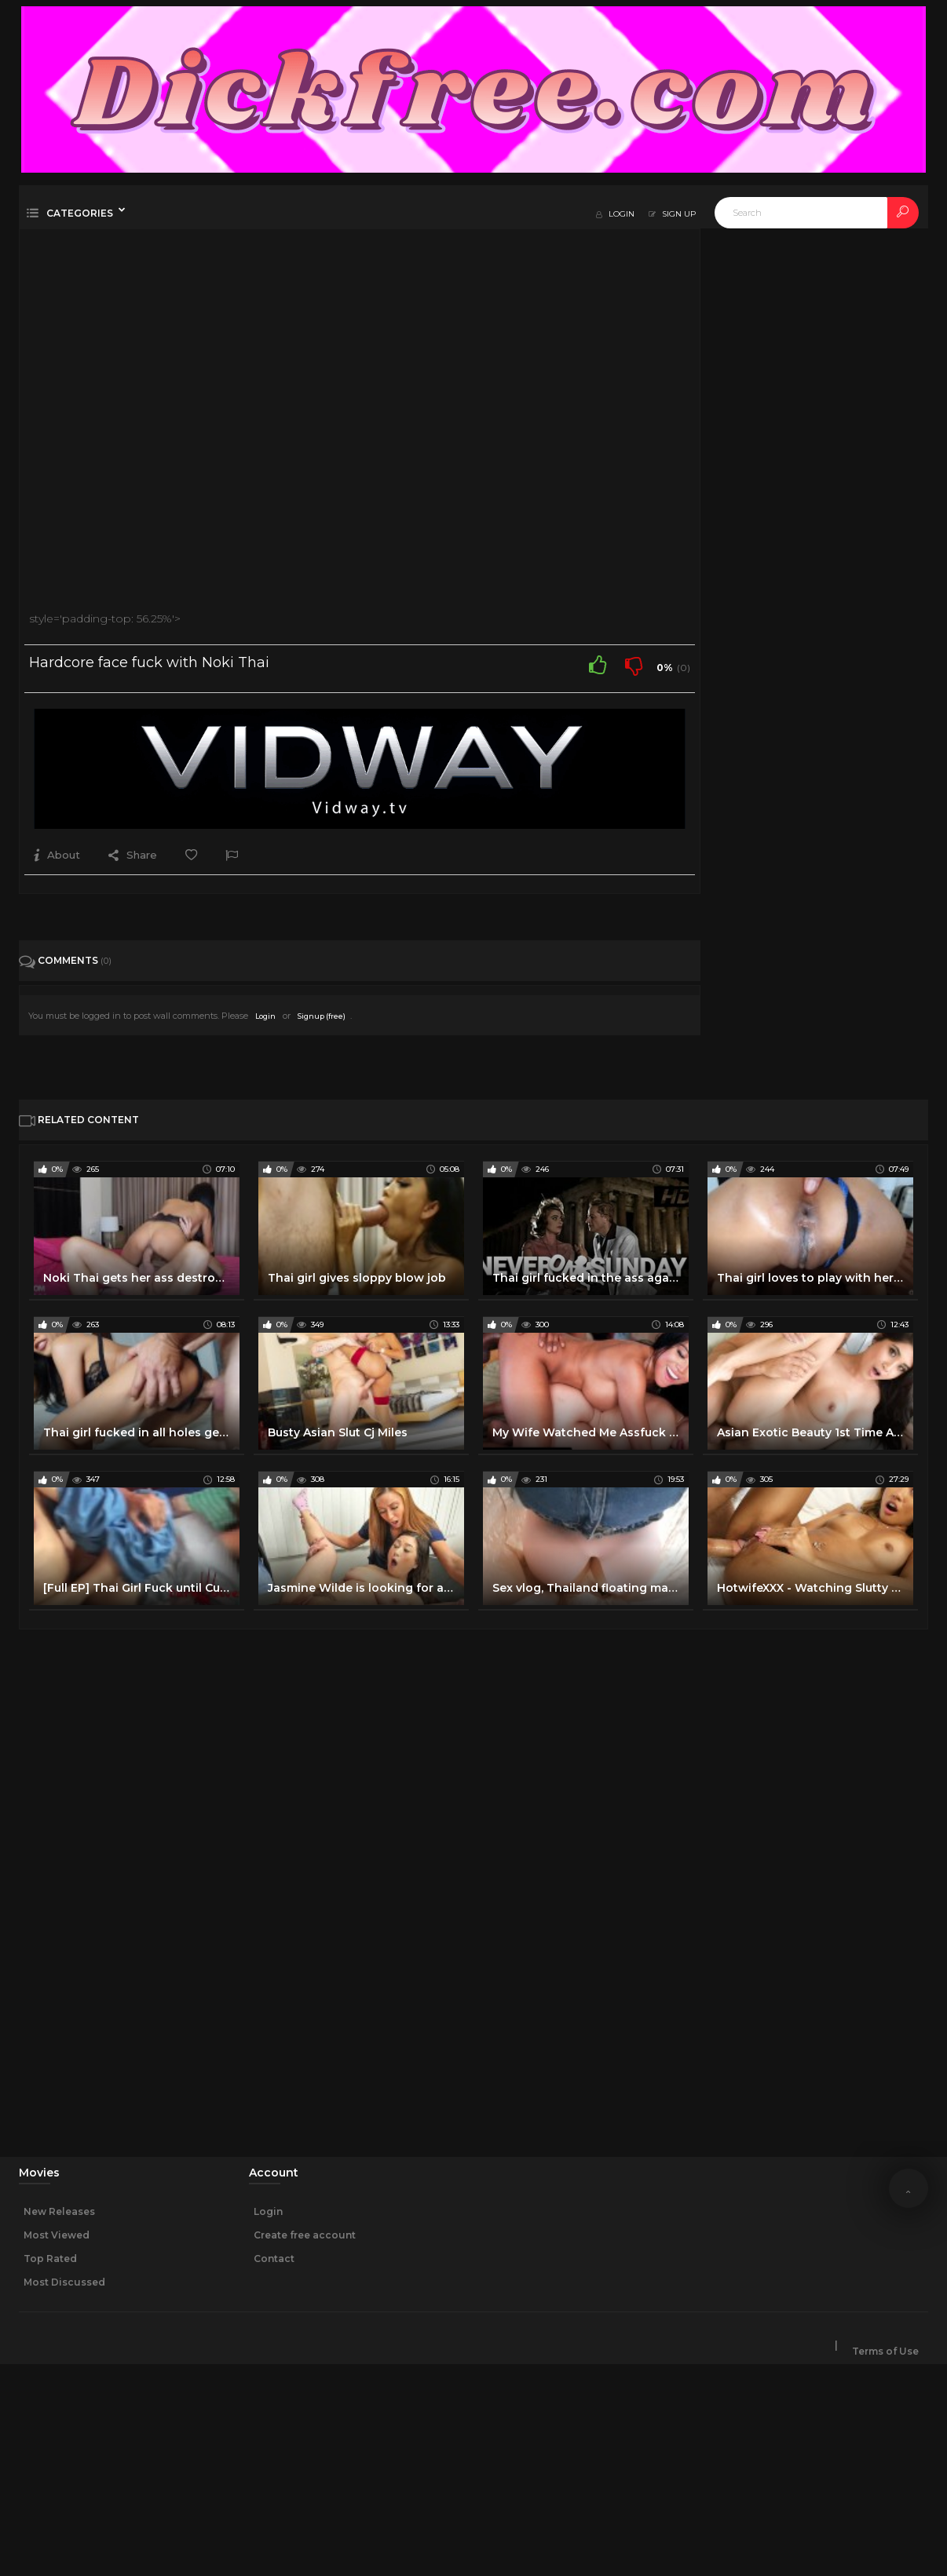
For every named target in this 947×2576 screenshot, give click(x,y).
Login (265, 1016)
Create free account (305, 2235)
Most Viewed (57, 2235)
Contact (274, 2258)
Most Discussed (64, 2282)
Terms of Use (885, 2352)
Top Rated (50, 2258)
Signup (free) (322, 1016)
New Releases (59, 2211)
